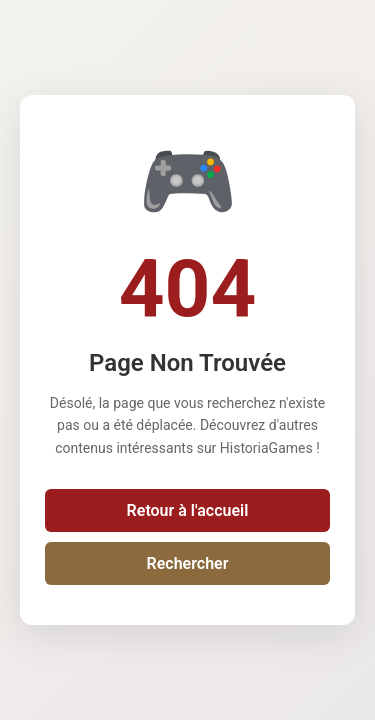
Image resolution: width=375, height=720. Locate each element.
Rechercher (188, 563)
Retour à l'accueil (188, 510)
